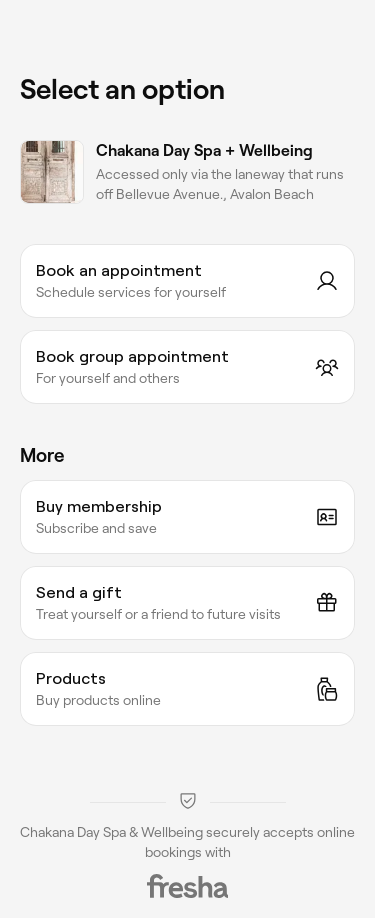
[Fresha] (188, 886)
